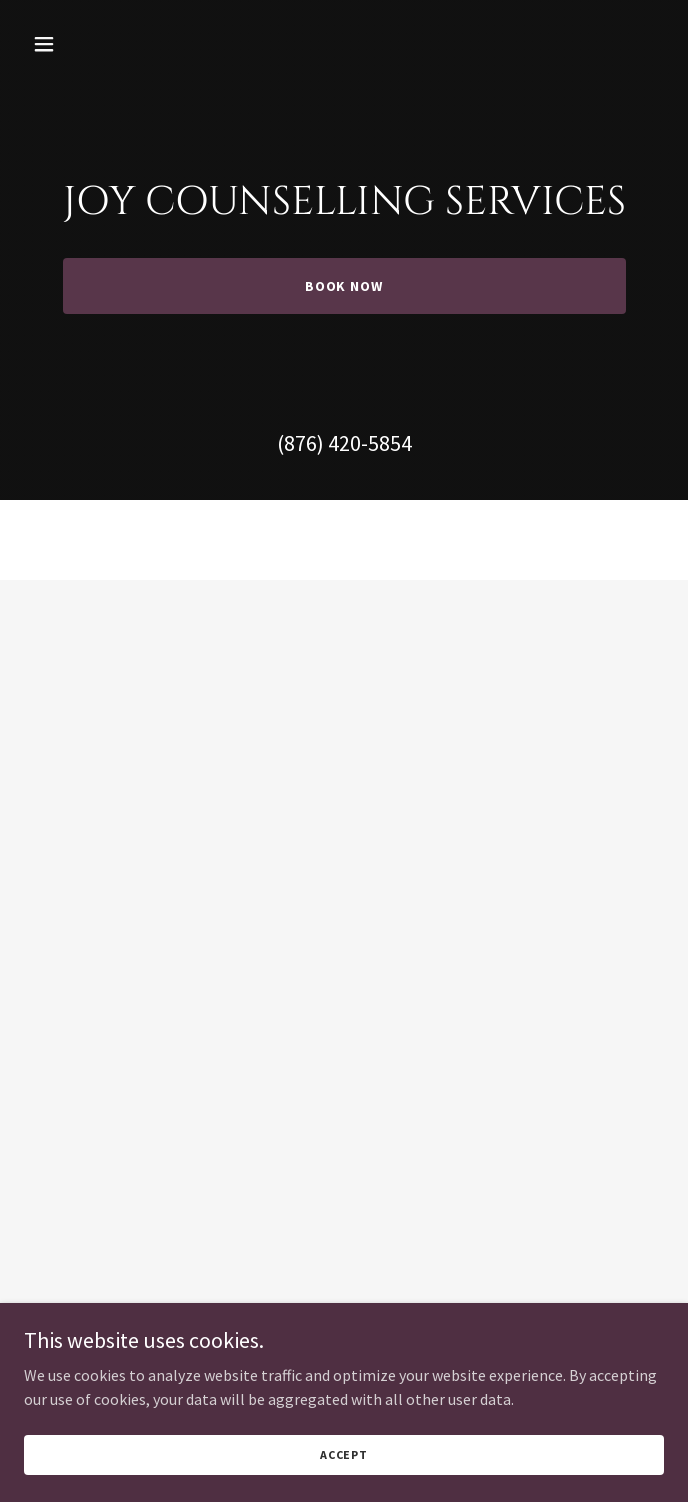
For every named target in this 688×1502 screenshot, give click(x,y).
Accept (344, 1454)
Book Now (344, 286)
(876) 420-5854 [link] (344, 443)
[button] (97, 44)
